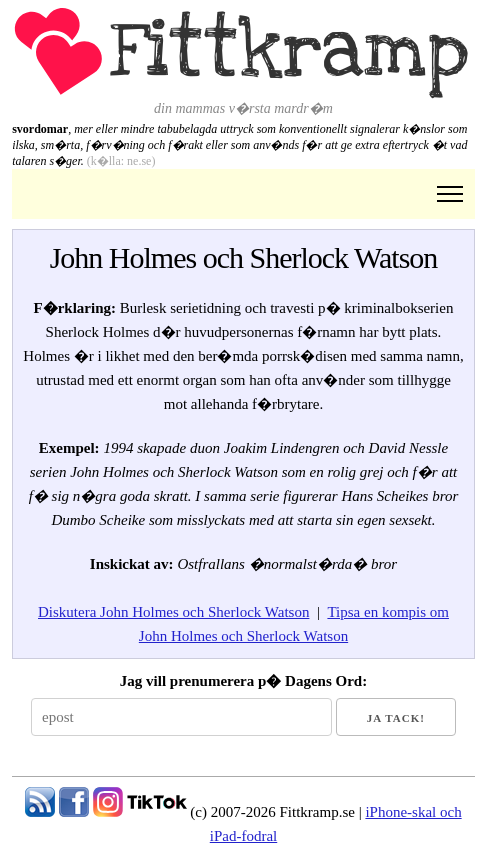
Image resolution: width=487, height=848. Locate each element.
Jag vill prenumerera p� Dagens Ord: (243, 681)
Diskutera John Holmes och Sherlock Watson (173, 612)
